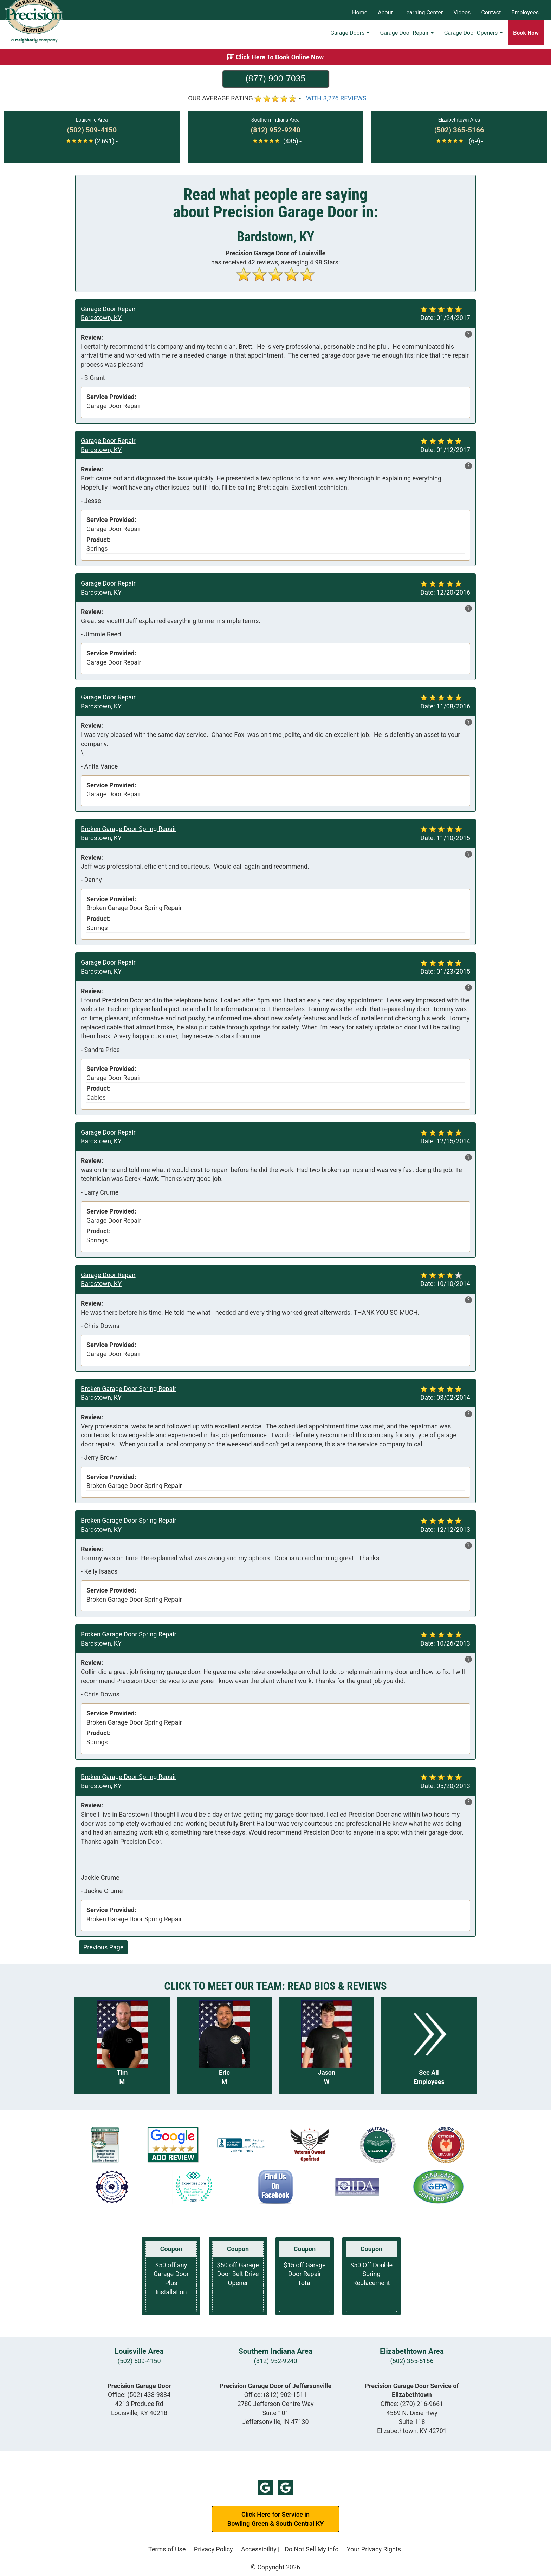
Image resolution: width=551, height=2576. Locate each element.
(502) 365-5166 (411, 2361)
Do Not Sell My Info (312, 2549)
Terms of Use (167, 2549)
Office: (139, 2394)
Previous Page (103, 1947)
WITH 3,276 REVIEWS (336, 98)
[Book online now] (275, 57)
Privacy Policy (213, 2549)
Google (265, 2487)
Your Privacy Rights (374, 2549)
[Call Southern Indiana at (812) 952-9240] (275, 130)
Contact (491, 12)
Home (359, 12)
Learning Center (423, 12)
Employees (525, 12)
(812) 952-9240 (275, 2361)
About (385, 12)
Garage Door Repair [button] (406, 37)
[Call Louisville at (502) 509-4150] (92, 130)
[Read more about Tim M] (122, 2045)
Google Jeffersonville (285, 2487)
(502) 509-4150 (139, 2361)
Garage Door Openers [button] (473, 37)
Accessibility (259, 2549)
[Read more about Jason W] (326, 2045)
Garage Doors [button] (349, 37)
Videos (462, 12)
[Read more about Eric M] (224, 2045)
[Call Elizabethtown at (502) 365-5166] (459, 130)
